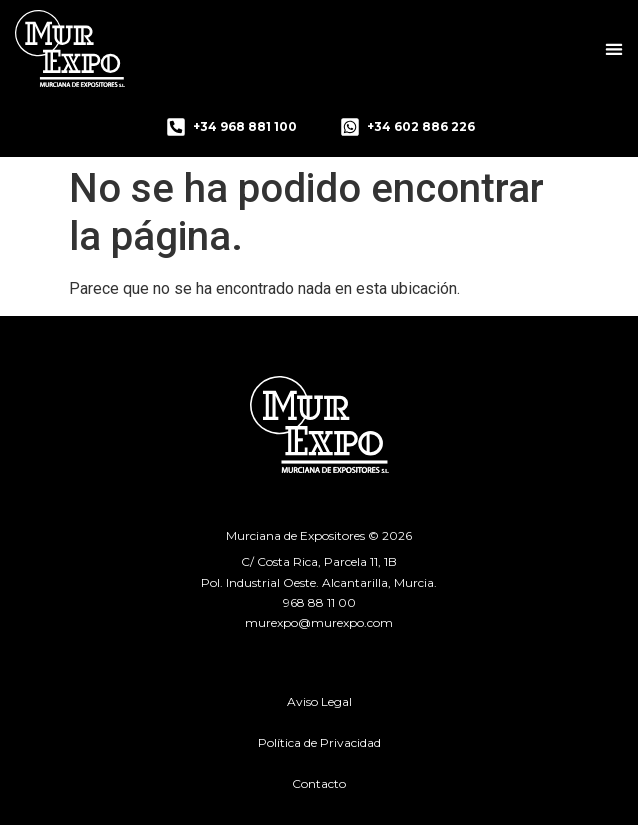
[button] (614, 48)
